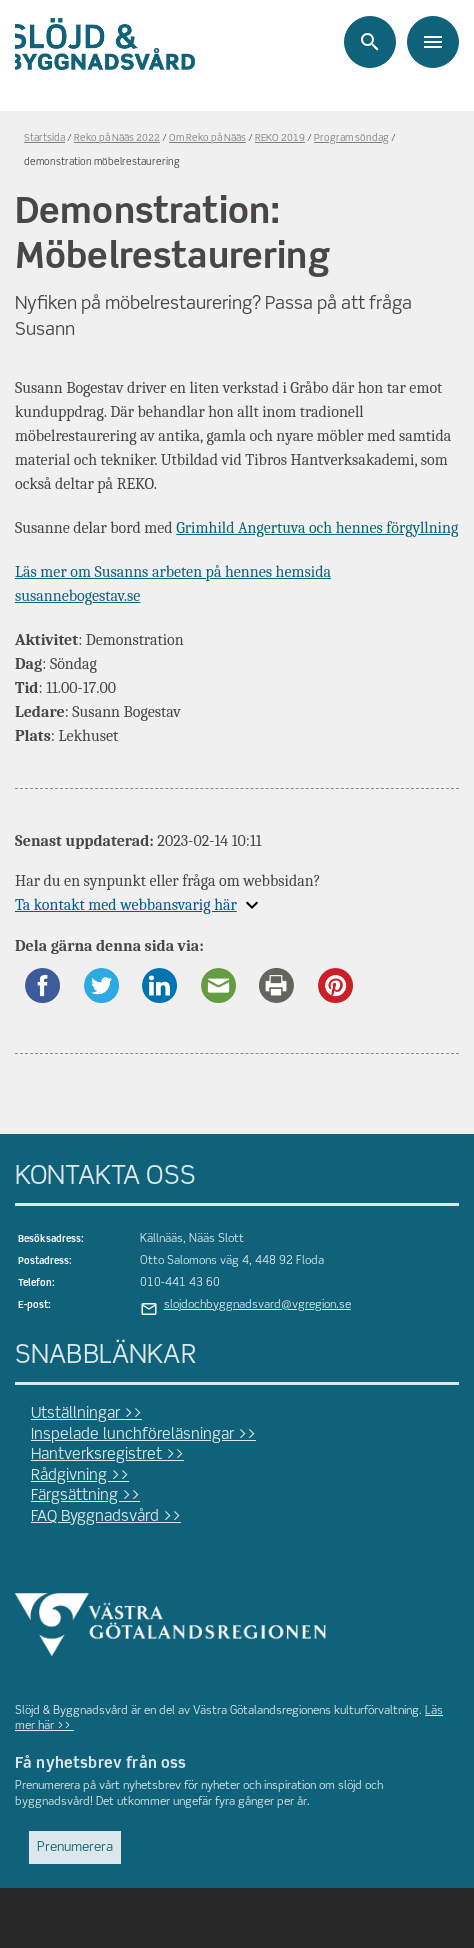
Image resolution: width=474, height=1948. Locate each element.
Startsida (44, 138)
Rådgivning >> (80, 1476)
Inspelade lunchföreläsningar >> (143, 1435)
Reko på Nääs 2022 (117, 138)
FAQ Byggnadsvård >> (106, 1517)
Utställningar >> (86, 1414)
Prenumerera (75, 1847)
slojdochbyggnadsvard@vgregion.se (257, 1305)
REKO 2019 (280, 138)
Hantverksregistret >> (107, 1455)
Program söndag (351, 138)
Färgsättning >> (85, 1496)
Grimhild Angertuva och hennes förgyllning (317, 528)
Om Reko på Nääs (207, 138)
